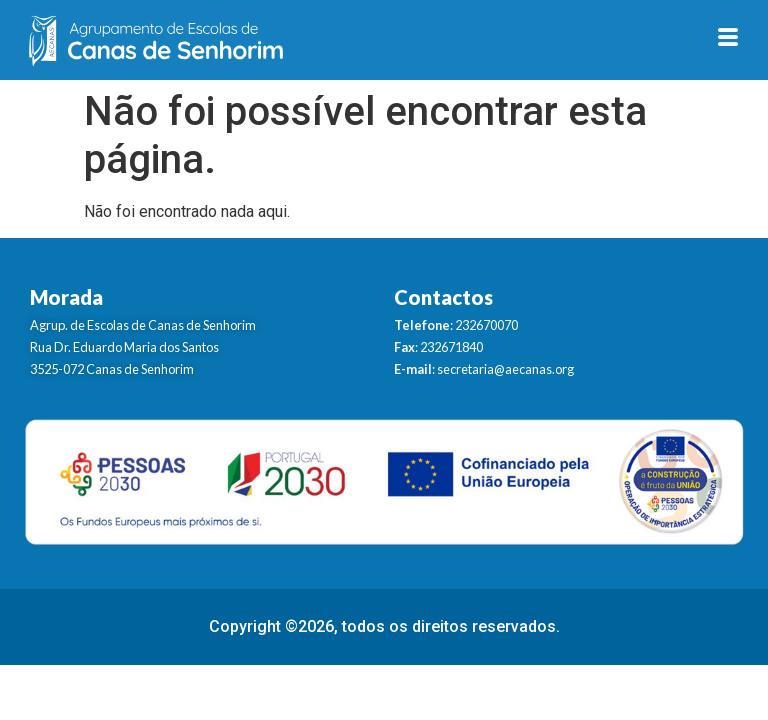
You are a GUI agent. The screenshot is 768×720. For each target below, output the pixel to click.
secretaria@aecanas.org (505, 369)
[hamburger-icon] (728, 40)
